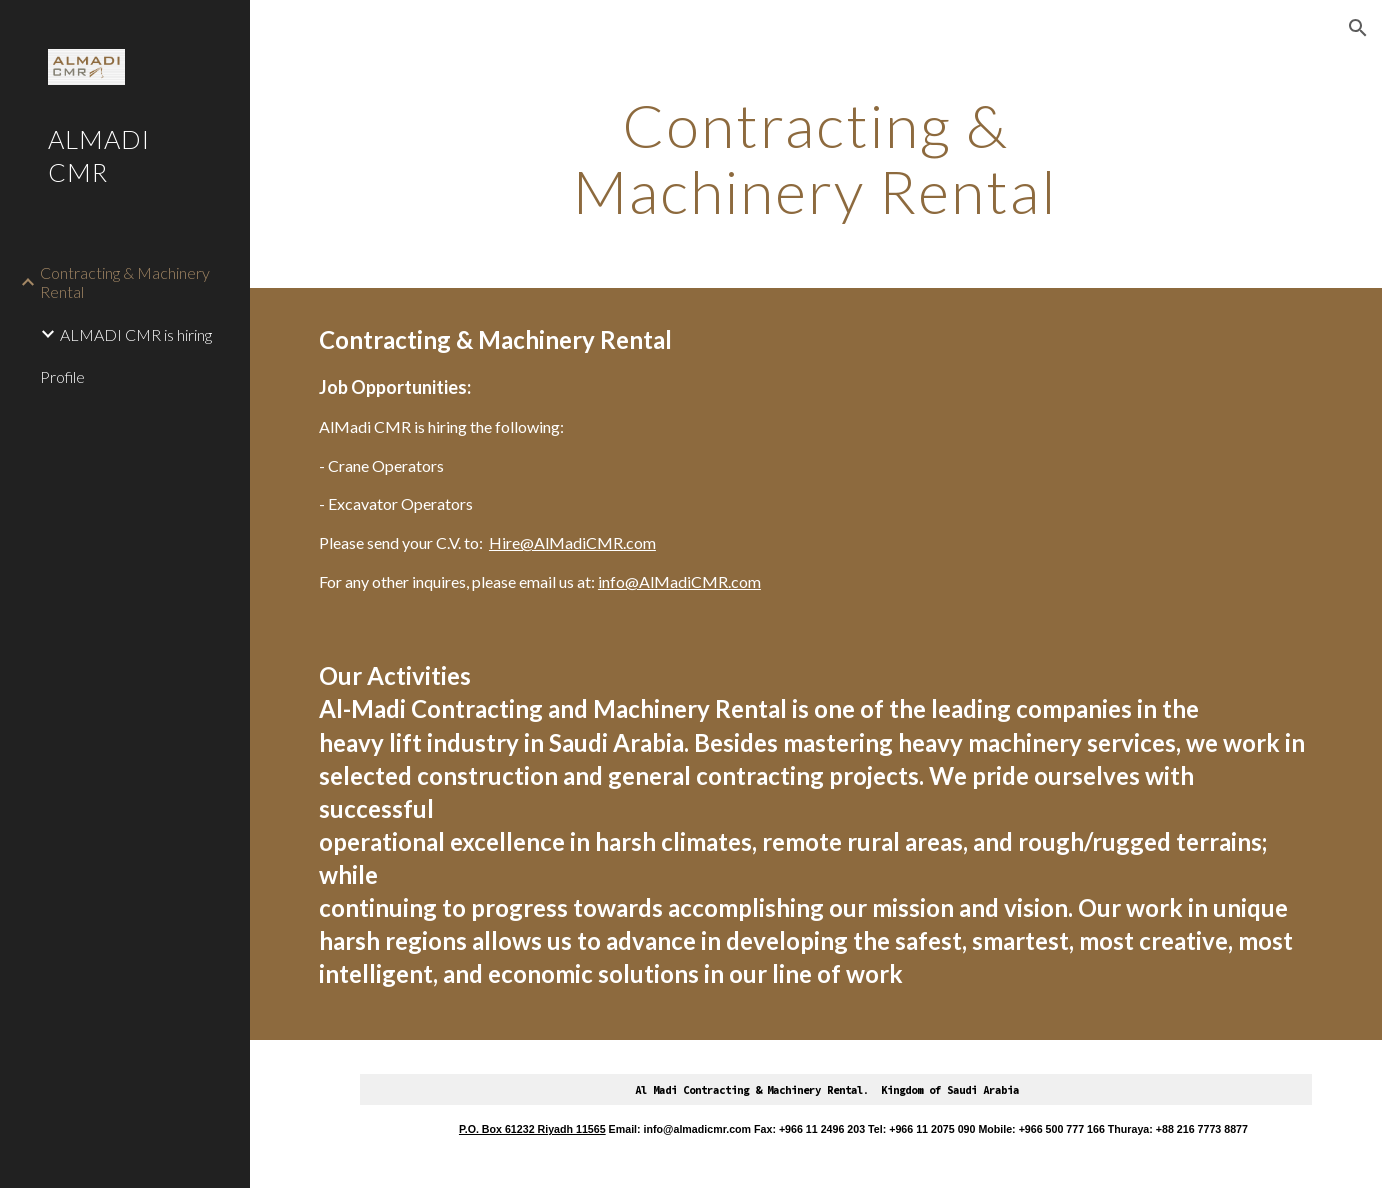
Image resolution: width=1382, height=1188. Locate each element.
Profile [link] (62, 376)
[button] (1358, 28)
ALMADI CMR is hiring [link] (136, 334)
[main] (816, 158)
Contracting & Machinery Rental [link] (125, 282)
